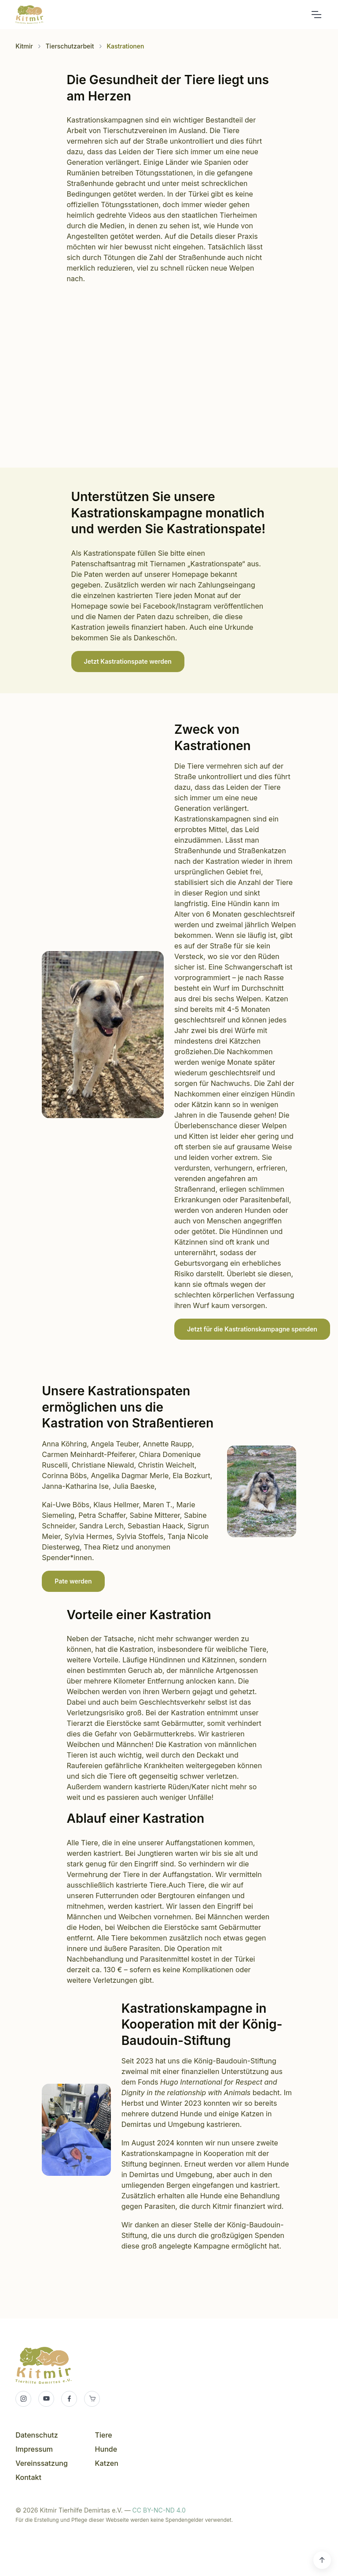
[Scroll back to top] (322, 2560)
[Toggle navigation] (316, 14)
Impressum (34, 2449)
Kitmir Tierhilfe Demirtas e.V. (29, 14)
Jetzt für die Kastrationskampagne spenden (252, 1329)
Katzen (106, 2463)
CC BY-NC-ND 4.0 (159, 2510)
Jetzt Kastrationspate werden (128, 661)
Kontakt (28, 2477)
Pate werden (73, 1581)
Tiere (103, 2435)
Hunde (106, 2449)
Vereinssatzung (41, 2463)
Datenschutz (36, 2435)
